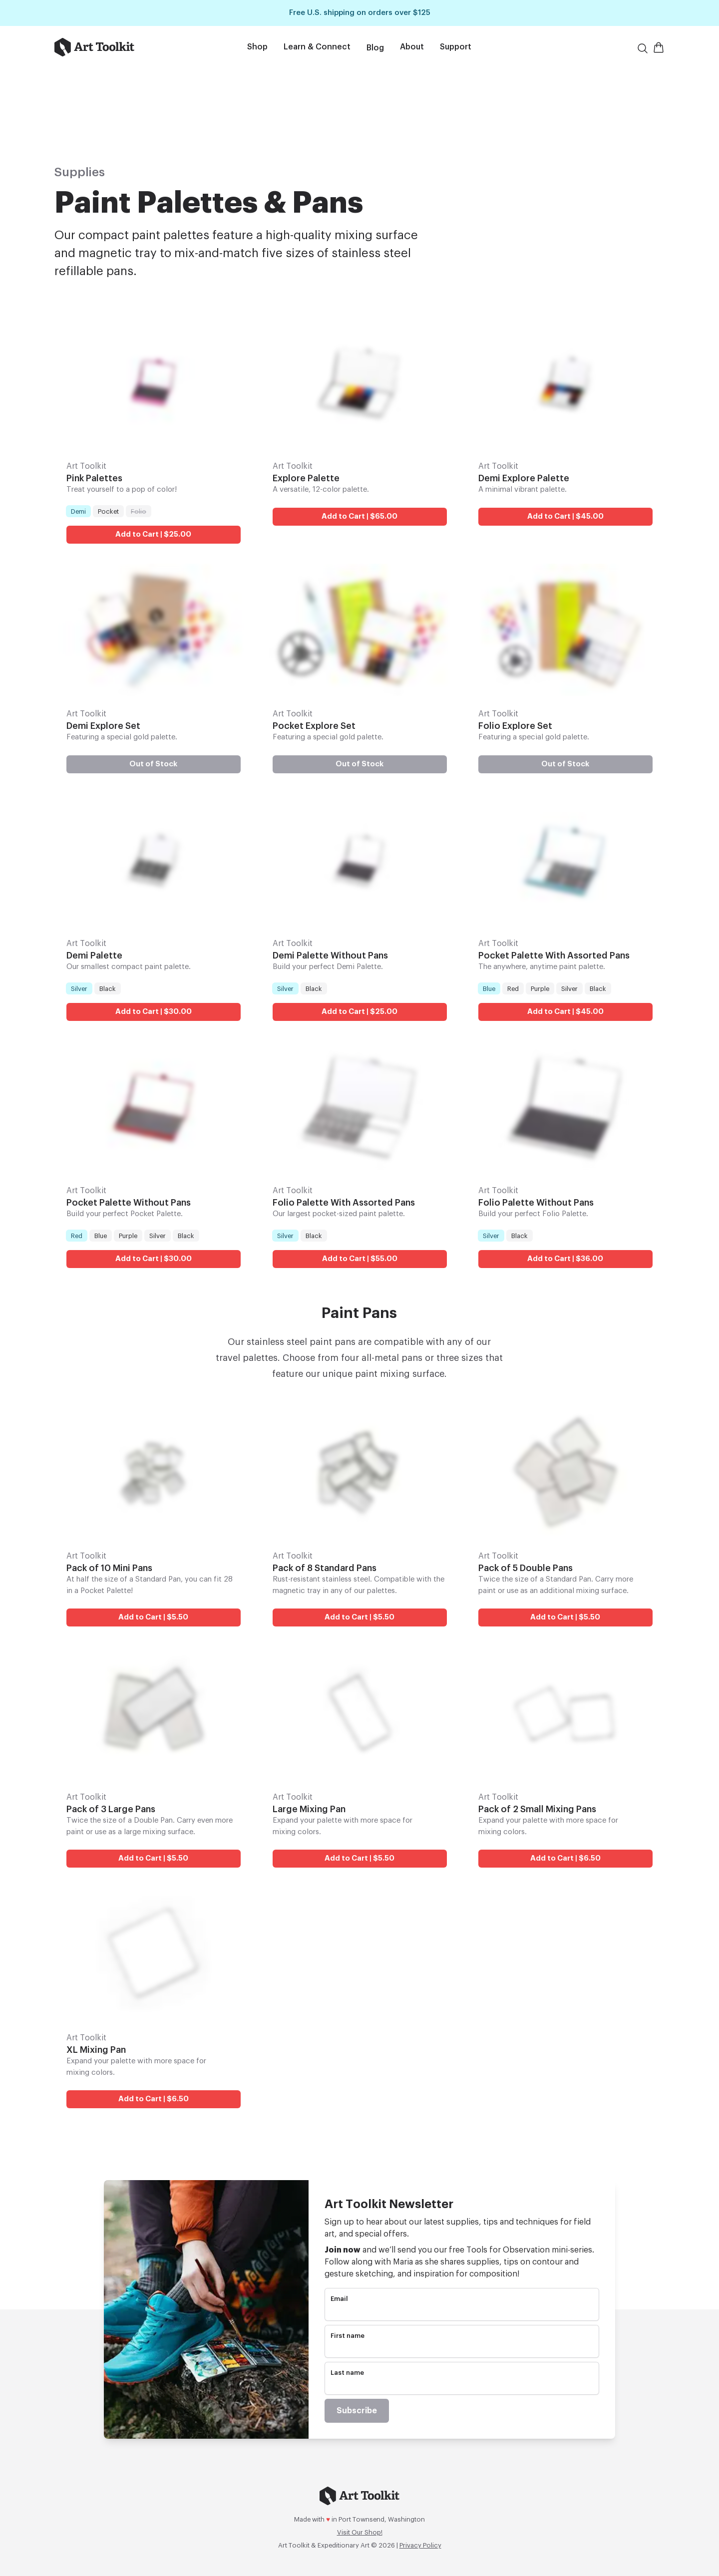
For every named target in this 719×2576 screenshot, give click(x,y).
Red (513, 987)
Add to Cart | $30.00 (153, 1011)
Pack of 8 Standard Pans (324, 1568)
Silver (78, 987)
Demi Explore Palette (523, 478)
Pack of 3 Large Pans (110, 1808)
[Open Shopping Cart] (659, 47)
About (412, 47)
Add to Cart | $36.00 (566, 1259)
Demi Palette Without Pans (330, 955)
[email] (462, 2312)
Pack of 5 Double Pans (525, 1568)
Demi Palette (94, 955)
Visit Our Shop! (359, 2532)
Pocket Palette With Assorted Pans (554, 955)
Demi (78, 511)
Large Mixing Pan (309, 1808)
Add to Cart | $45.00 (565, 516)
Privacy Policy (420, 2545)
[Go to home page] (118, 47)
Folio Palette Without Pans (536, 1202)
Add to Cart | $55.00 (359, 1259)
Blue (488, 987)
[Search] (643, 48)
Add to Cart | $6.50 (565, 1858)
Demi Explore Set (103, 725)
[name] (462, 2349)
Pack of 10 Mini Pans (109, 1568)
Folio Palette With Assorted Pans (344, 1202)
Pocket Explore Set (314, 725)
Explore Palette (306, 478)
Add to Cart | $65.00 (359, 516)
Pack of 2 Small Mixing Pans (537, 1808)
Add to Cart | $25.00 (153, 534)
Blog (375, 48)
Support (455, 47)
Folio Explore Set (515, 725)
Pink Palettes (94, 478)
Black (107, 987)
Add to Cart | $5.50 (153, 1617)
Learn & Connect (317, 47)
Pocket (108, 511)
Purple (539, 987)
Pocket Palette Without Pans (128, 1202)
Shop (257, 47)
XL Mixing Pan (96, 2049)
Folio (138, 511)
